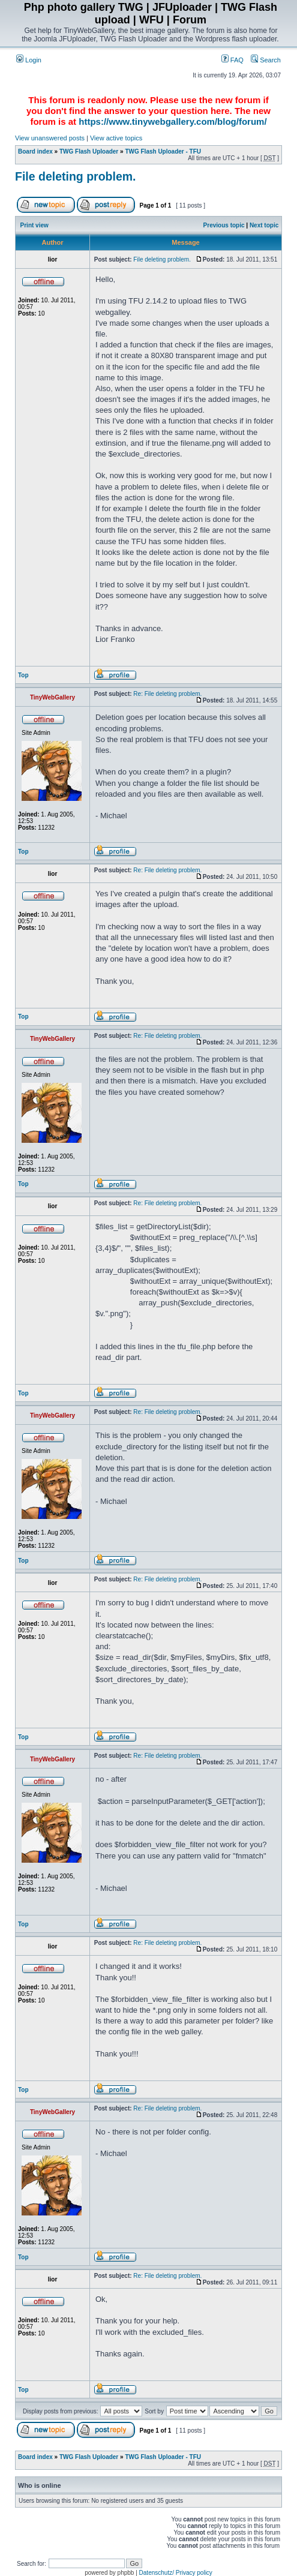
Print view (34, 225)
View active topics (116, 138)
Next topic (264, 225)
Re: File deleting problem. (167, 693)
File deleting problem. (75, 176)
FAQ (232, 60)
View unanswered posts (50, 138)
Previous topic (224, 225)
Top (23, 675)
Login (28, 60)
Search (266, 60)
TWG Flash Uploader (88, 151)
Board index (35, 151)
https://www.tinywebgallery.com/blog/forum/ (172, 121)
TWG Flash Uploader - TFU (163, 151)
